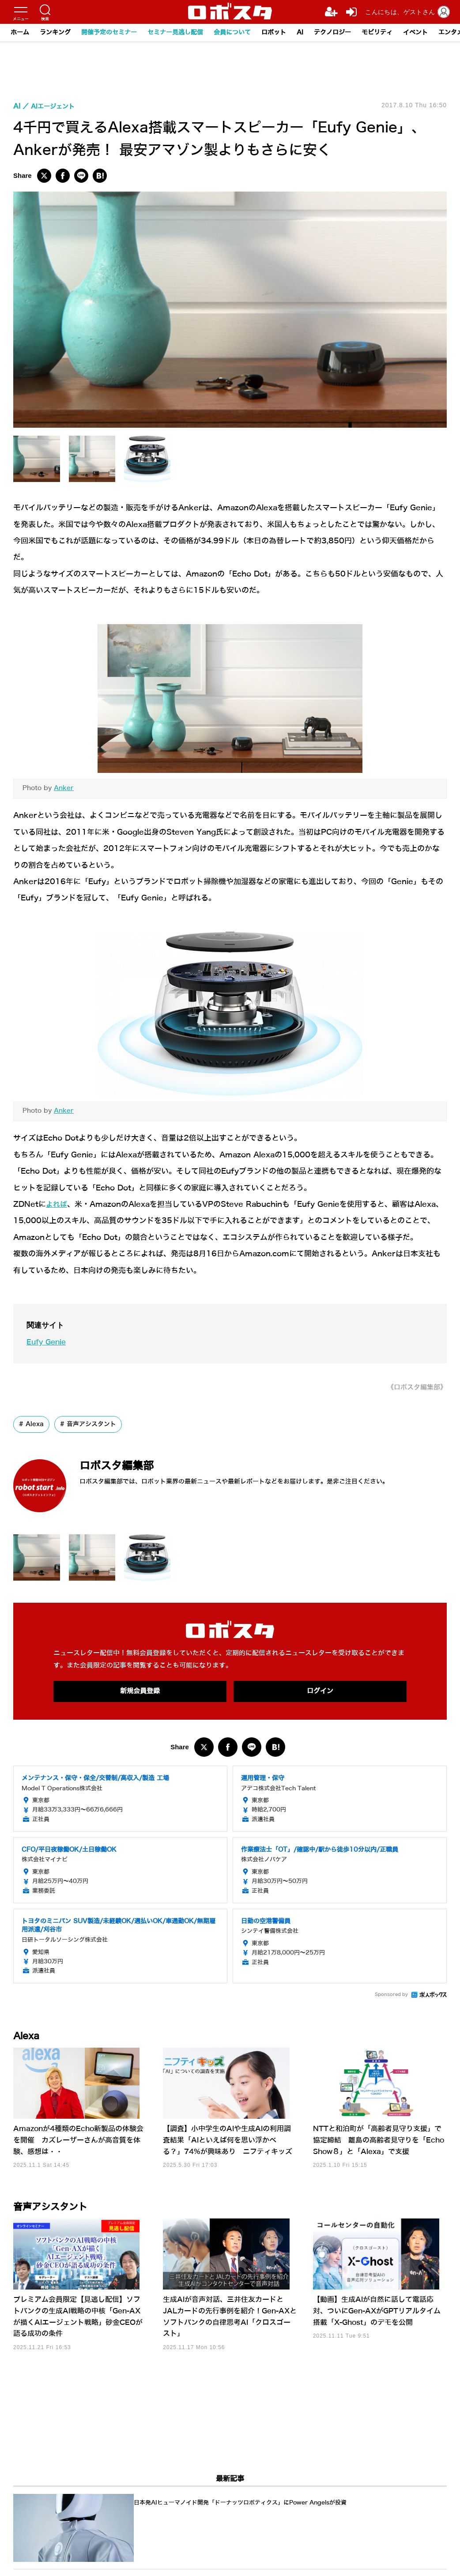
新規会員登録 (140, 1691)
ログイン (320, 1691)
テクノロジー (332, 32)
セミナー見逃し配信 (175, 32)
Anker (64, 788)
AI (300, 32)
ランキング (55, 32)
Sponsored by (391, 1995)
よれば (57, 1204)
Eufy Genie (47, 1342)
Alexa (35, 1424)
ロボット (273, 32)
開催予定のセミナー (109, 32)
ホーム (20, 32)
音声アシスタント (91, 1424)
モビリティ (377, 32)
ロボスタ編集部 (125, 1465)
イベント (415, 32)
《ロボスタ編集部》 (415, 1387)
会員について (232, 32)
